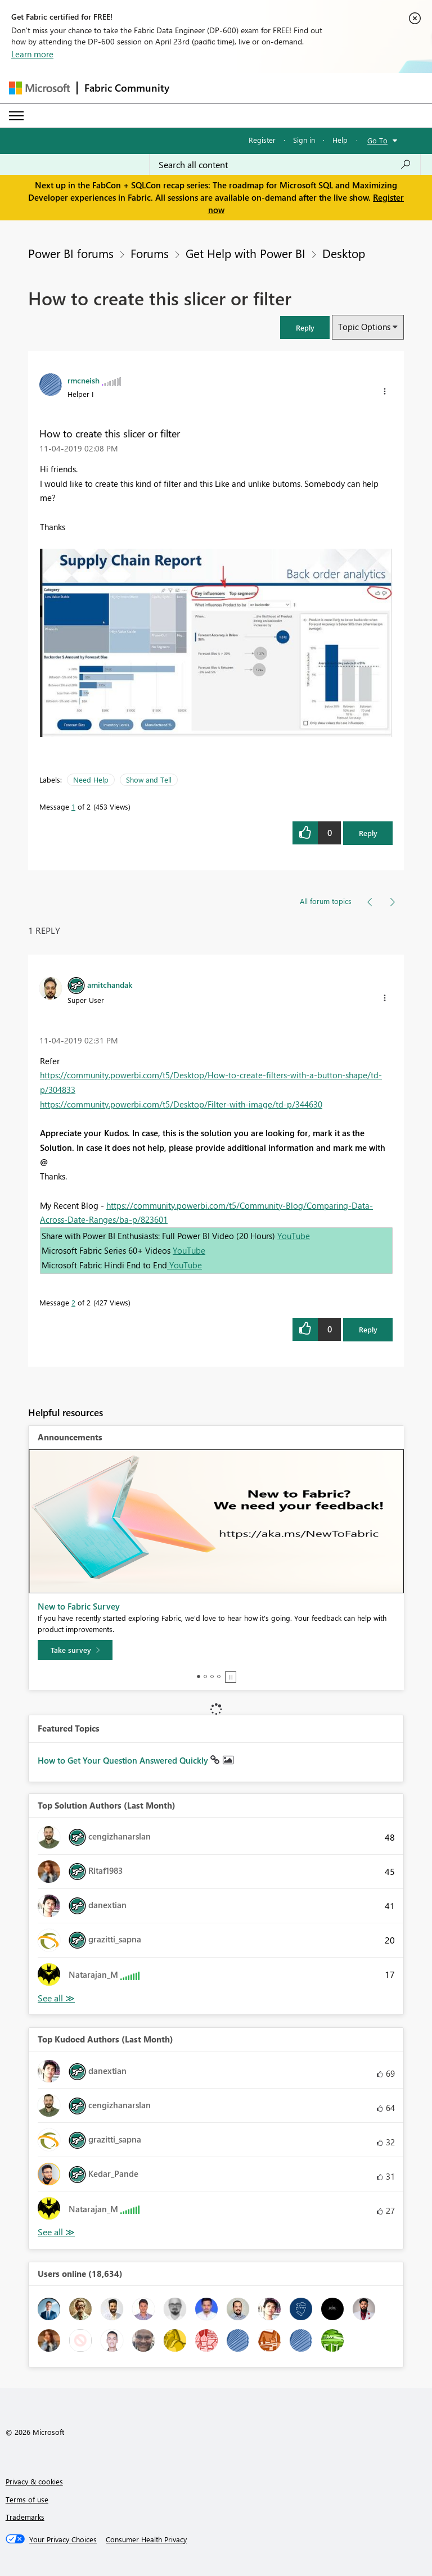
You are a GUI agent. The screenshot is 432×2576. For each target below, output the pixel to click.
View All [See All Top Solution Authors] (56, 1998)
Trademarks (25, 2516)
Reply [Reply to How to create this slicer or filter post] (368, 833)
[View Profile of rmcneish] (84, 380)
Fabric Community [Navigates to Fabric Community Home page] (126, 87)
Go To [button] (377, 140)
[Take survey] (75, 1650)
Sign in (304, 139)
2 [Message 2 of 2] (73, 1302)
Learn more (32, 54)
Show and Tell (149, 779)
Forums (149, 253)
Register (262, 139)
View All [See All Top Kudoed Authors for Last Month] (56, 2232)
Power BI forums (71, 253)
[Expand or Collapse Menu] (16, 116)
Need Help (91, 779)
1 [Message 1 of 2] (73, 806)
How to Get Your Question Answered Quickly (124, 1760)
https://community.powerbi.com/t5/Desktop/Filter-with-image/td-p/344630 (181, 1104)
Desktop (343, 253)
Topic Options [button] (364, 326)
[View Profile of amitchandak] (109, 984)
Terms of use (27, 2499)
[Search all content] (285, 164)
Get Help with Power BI (245, 253)
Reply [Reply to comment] (368, 1329)
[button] (305, 327)
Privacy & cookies (34, 2481)
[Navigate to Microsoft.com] (39, 88)
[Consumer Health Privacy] (146, 2539)
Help (340, 139)
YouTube (293, 1235)
